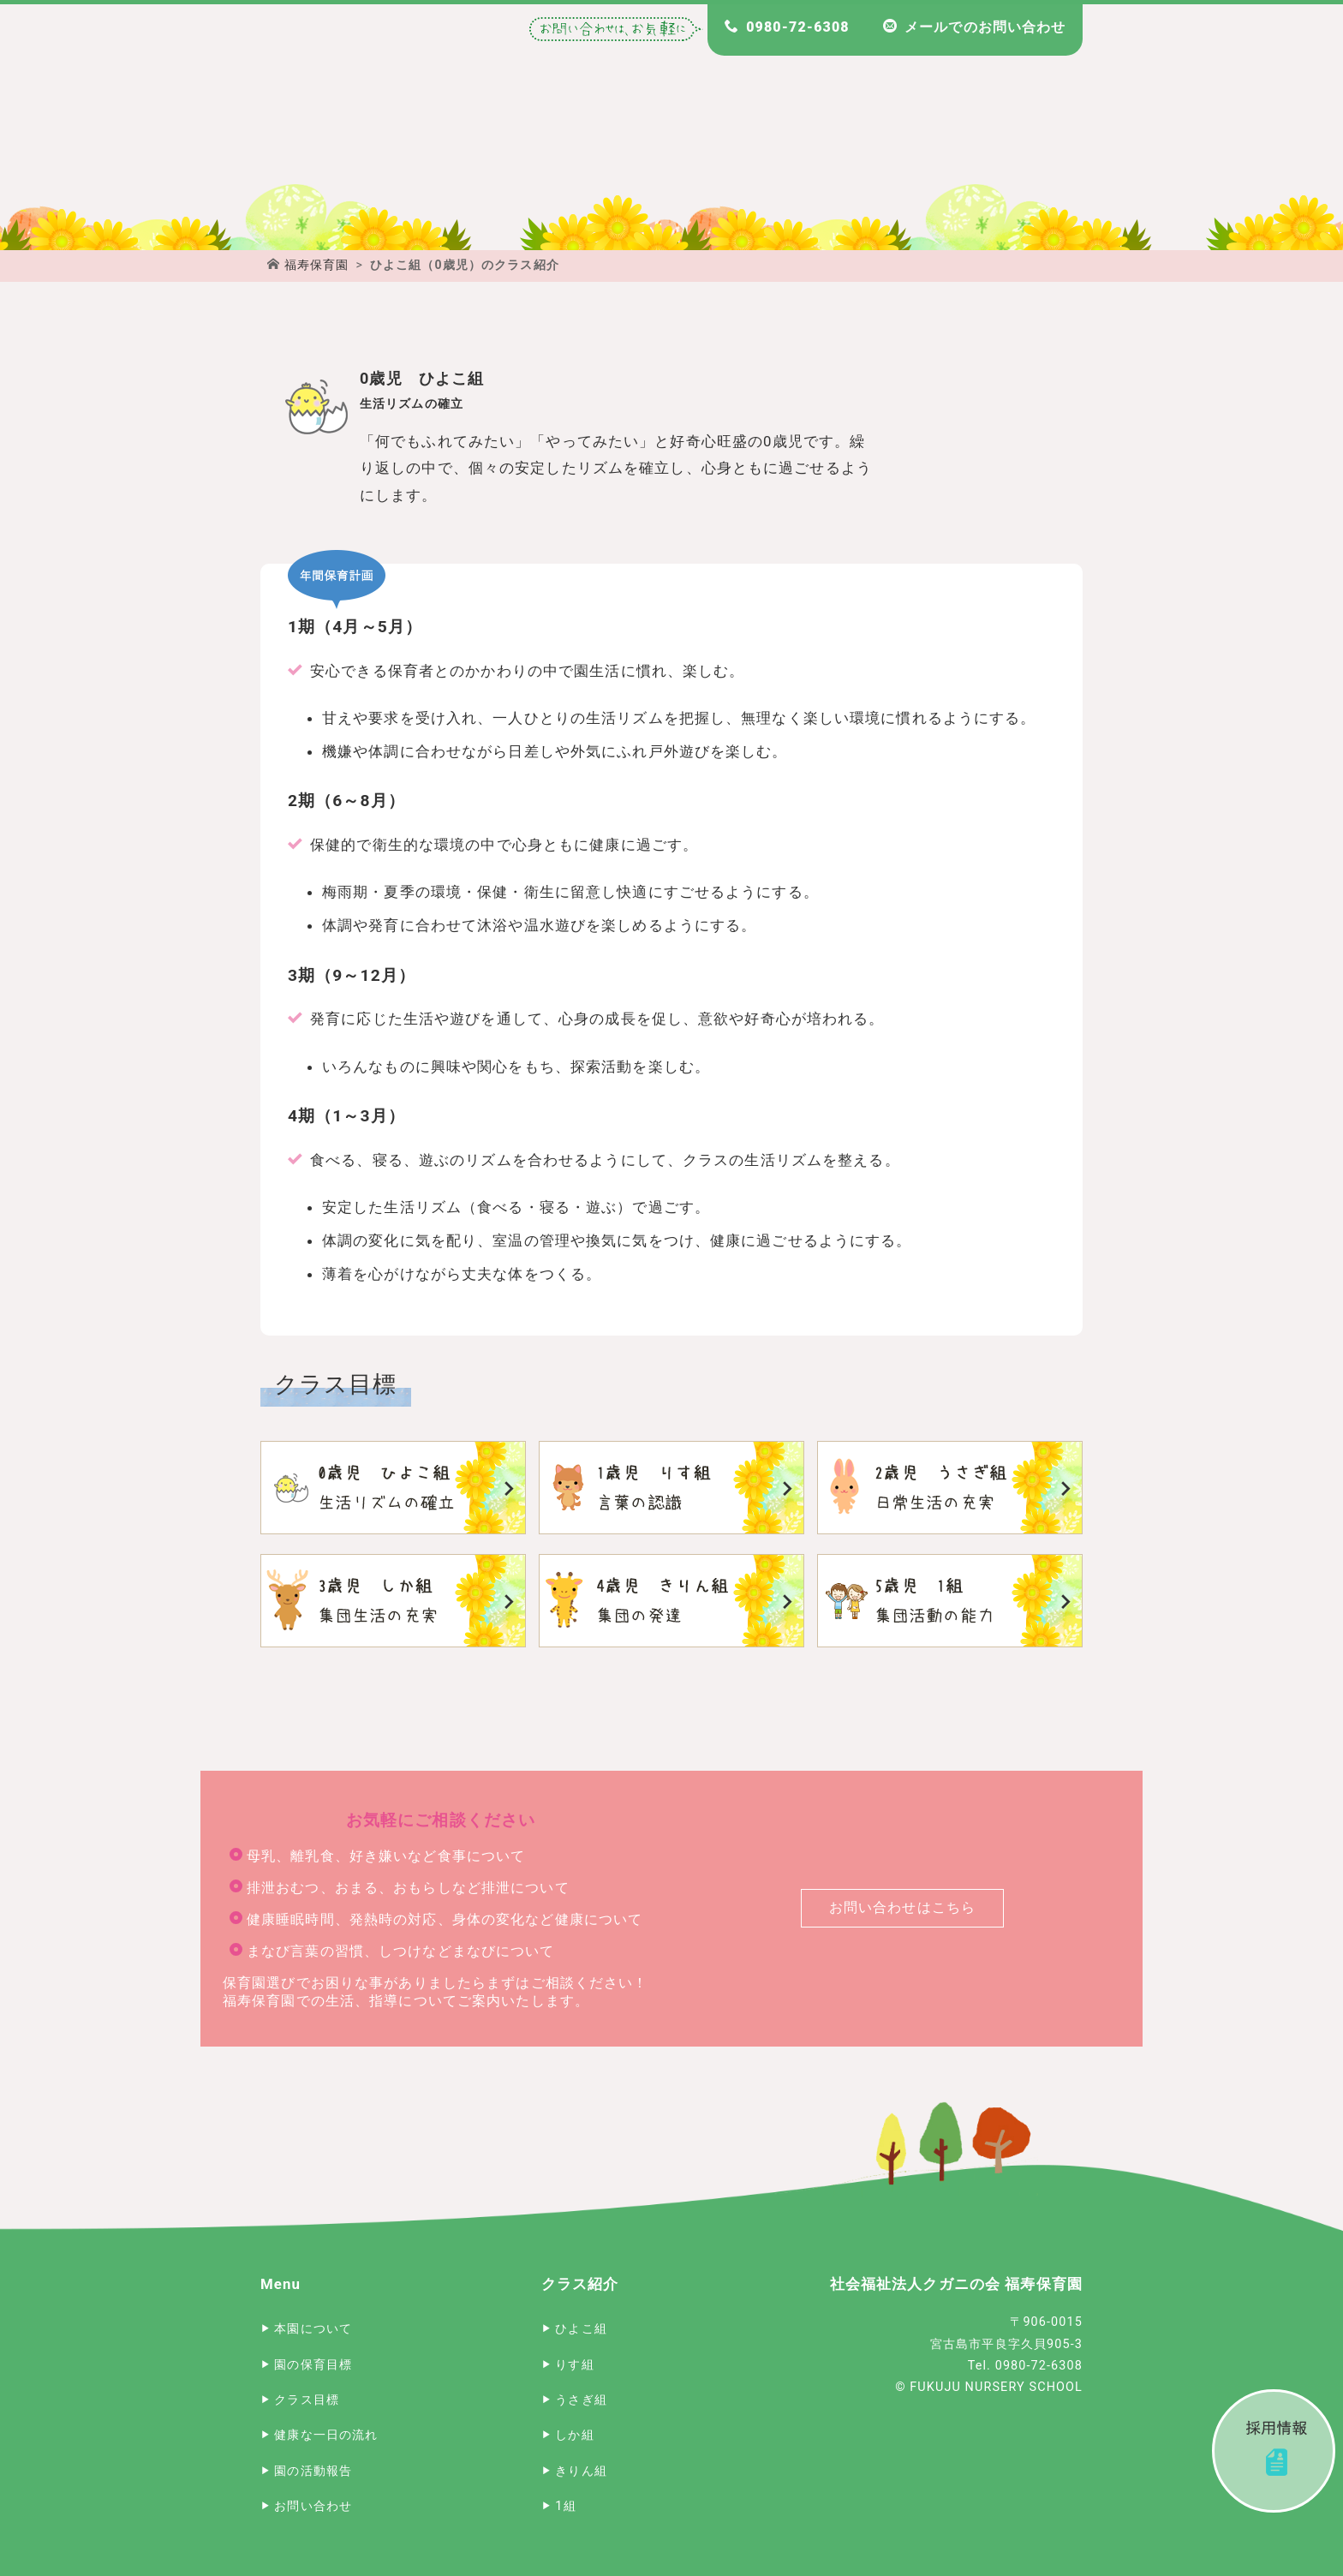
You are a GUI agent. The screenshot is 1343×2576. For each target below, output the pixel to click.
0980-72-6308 (797, 27)
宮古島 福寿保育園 (319, 128)
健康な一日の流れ (326, 2435)
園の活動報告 (313, 2471)
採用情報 (1273, 2451)
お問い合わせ (313, 2506)
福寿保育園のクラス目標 (905, 128)
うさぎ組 (950, 1487)
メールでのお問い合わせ (984, 27)
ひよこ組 (393, 1487)
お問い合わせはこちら (902, 1907)
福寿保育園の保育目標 (556, 128)
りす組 (671, 1487)
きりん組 (671, 1600)
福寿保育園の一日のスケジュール (787, 128)
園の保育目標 (313, 2365)
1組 (950, 1600)
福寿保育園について (438, 128)
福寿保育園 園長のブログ (1023, 128)
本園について (313, 2329)
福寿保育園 (316, 265)
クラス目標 (306, 2400)
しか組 (393, 1600)
